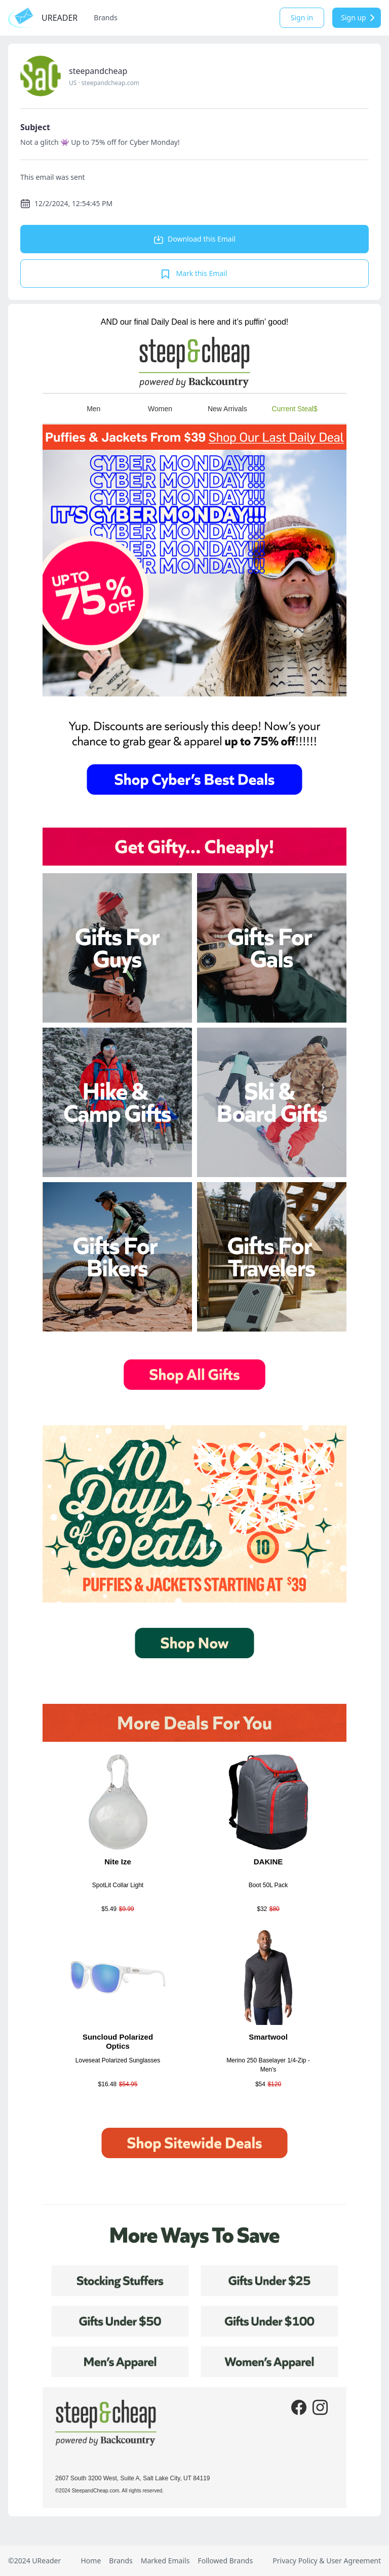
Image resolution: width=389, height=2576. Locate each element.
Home (91, 2560)
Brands (105, 17)
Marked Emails (165, 2560)
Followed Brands (225, 2560)
